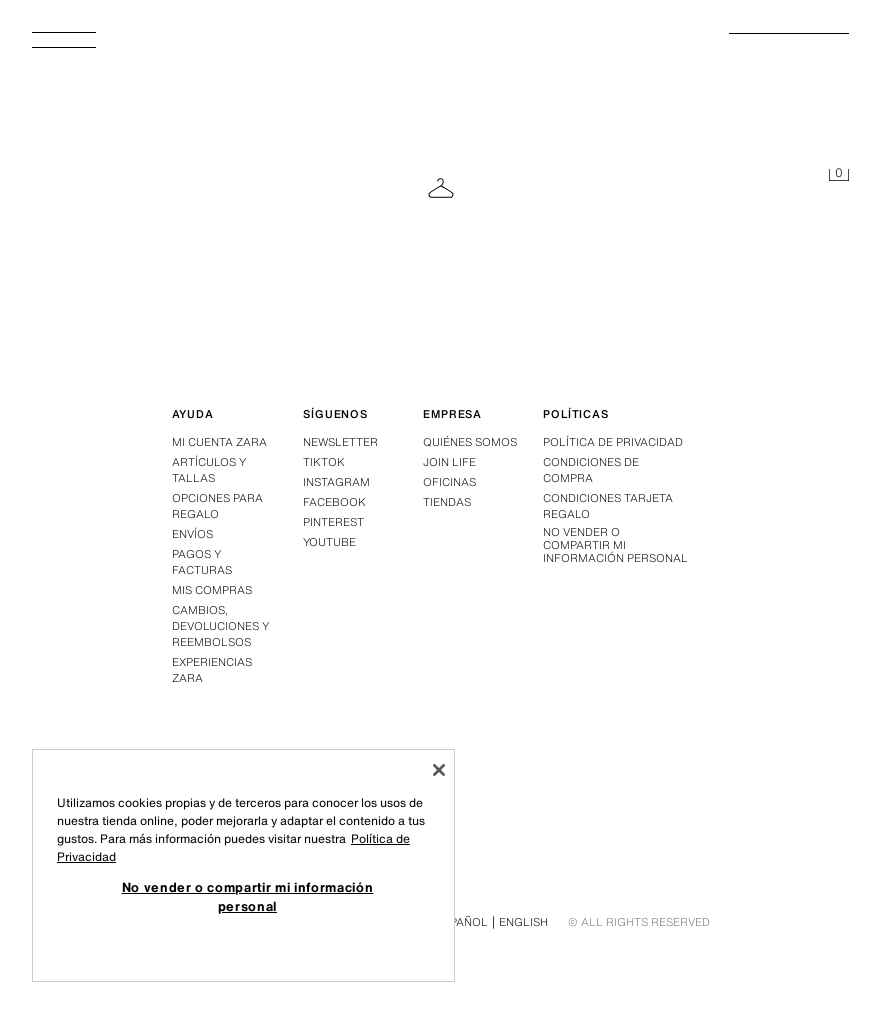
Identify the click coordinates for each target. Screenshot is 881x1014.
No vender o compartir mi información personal (615, 546)
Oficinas (449, 482)
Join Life (449, 462)
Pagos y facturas (202, 562)
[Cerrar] (439, 770)
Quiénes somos (470, 442)
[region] (243, 865)
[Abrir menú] (72, 46)
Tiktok (324, 462)
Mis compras (212, 590)
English (523, 922)
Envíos (192, 534)
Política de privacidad (613, 442)
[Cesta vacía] (839, 176)
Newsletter (340, 442)
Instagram (336, 482)
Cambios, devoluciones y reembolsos (220, 626)
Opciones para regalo (217, 506)
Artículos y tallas (209, 470)
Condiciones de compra (591, 470)
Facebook (334, 502)
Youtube (329, 542)
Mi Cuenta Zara (219, 442)
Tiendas (447, 502)
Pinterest (333, 522)
